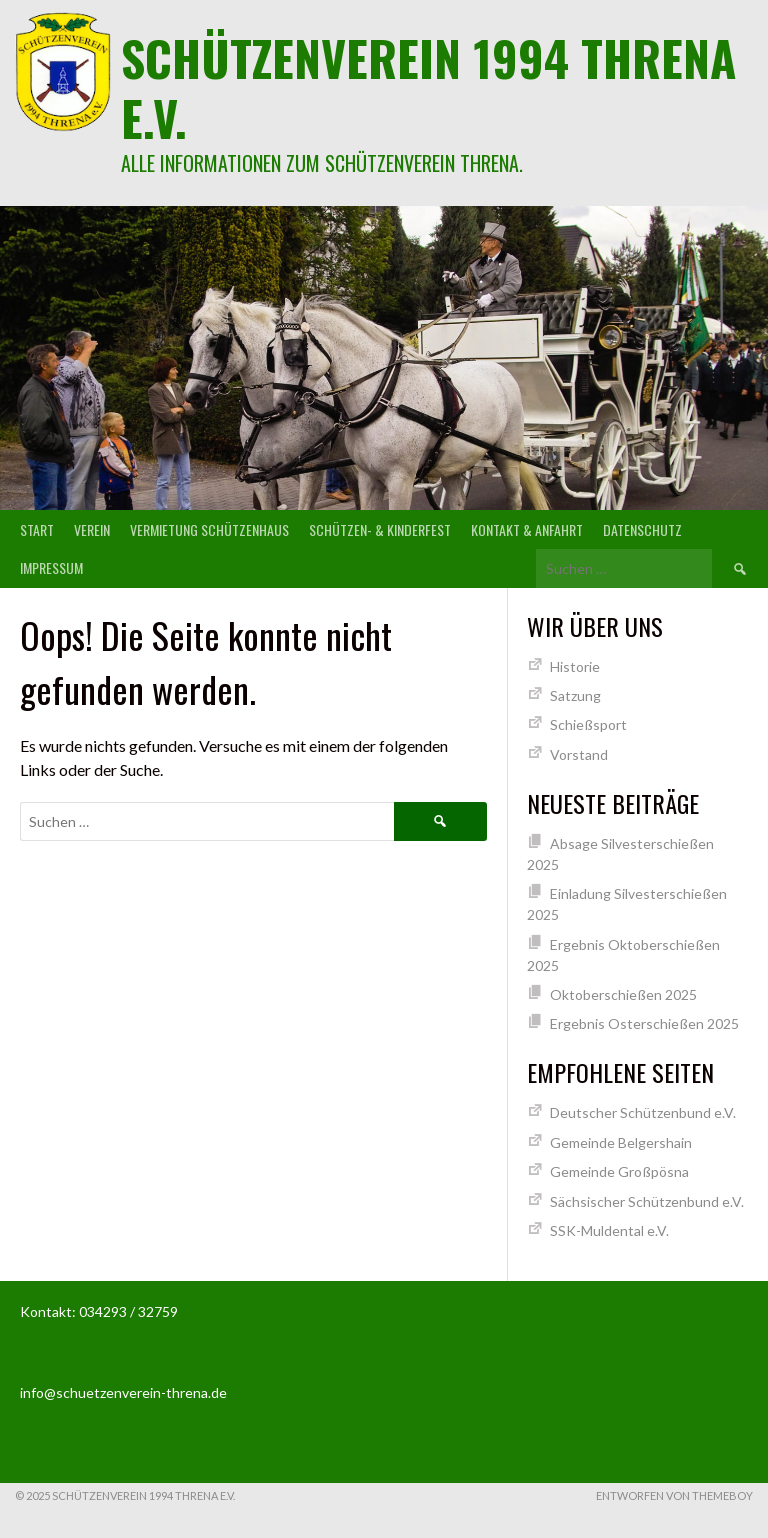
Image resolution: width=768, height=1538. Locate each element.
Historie (575, 666)
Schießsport (588, 724)
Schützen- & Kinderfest (380, 529)
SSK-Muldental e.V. (609, 1230)
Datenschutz (642, 529)
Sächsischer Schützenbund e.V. (647, 1201)
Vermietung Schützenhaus (209, 529)
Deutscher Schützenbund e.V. (643, 1112)
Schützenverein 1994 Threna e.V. (428, 87)
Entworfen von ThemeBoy (674, 1495)
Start (37, 529)
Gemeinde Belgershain (621, 1142)
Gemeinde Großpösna (619, 1171)
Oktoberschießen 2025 (623, 994)
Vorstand (579, 754)
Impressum (51, 567)
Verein (92, 529)
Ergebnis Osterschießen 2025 (644, 1023)
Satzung (575, 695)
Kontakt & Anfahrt (527, 529)
